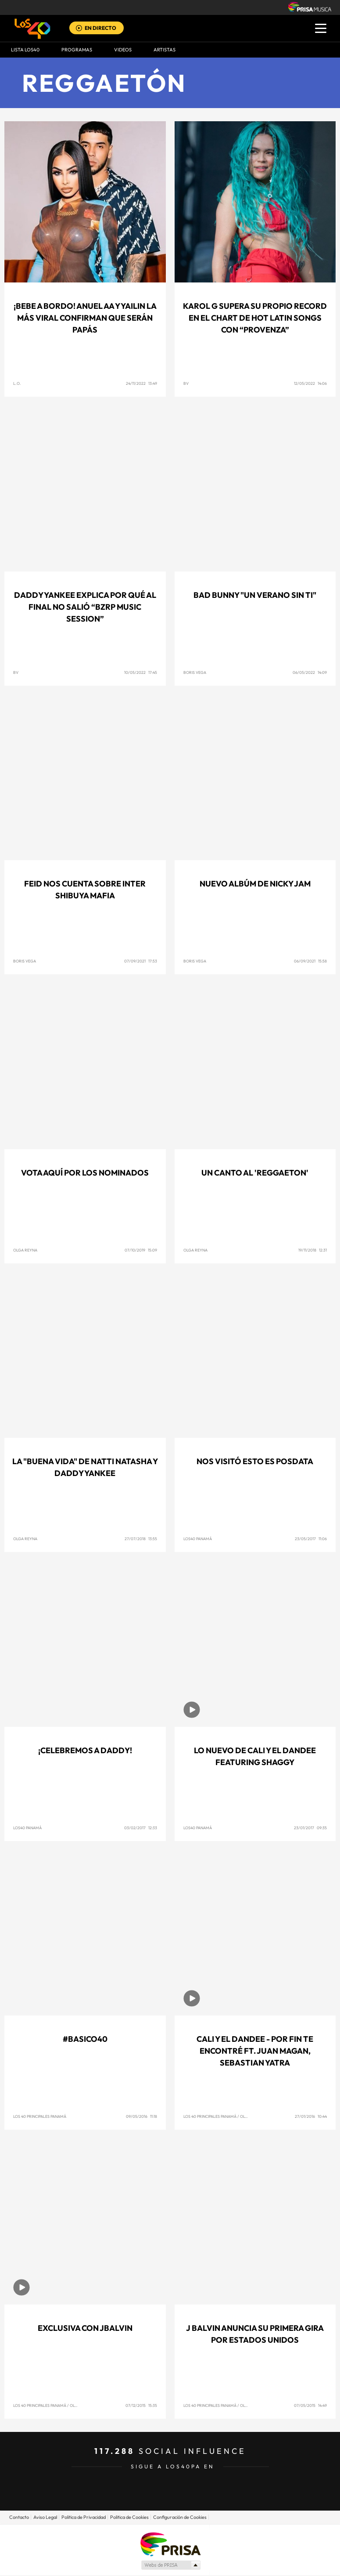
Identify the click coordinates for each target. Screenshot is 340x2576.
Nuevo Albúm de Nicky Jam (255, 884)
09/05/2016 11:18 (141, 2116)
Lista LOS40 (25, 50)
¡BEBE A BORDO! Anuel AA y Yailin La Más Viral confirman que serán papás (85, 318)
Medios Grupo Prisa (170, 2565)
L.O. (17, 383)
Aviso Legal (45, 2517)
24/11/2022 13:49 (141, 383)
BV (186, 383)
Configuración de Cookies (180, 2517)
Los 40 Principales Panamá (39, 2116)
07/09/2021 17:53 (140, 961)
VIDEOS (123, 50)
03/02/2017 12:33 (140, 1827)
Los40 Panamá (197, 1538)
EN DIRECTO (100, 28)
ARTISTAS (164, 50)
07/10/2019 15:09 (141, 1250)
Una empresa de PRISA (170, 2543)
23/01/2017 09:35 (310, 1827)
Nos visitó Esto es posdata (255, 1461)
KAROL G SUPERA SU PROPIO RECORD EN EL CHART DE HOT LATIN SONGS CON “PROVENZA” (255, 318)
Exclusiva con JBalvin (85, 2328)
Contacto (19, 2517)
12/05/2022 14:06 (310, 383)
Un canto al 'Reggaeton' (254, 1173)
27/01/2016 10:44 (311, 2116)
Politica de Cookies (129, 2517)
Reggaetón (104, 83)
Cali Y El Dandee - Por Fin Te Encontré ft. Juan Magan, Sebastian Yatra (255, 2051)
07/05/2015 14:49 (310, 2405)
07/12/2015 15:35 (141, 2405)
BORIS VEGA (194, 672)
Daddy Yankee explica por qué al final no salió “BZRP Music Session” (85, 607)
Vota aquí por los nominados (85, 1173)
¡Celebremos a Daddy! (85, 1750)
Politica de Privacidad (83, 2517)
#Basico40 (85, 2039)
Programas (76, 50)
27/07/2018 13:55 (141, 1538)
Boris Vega (24, 961)
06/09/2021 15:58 (310, 961)
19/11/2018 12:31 (312, 1250)
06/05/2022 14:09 (310, 672)
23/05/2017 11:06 (311, 1538)
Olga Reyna (25, 1250)
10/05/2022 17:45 (140, 672)
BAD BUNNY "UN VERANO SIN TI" (254, 595)
